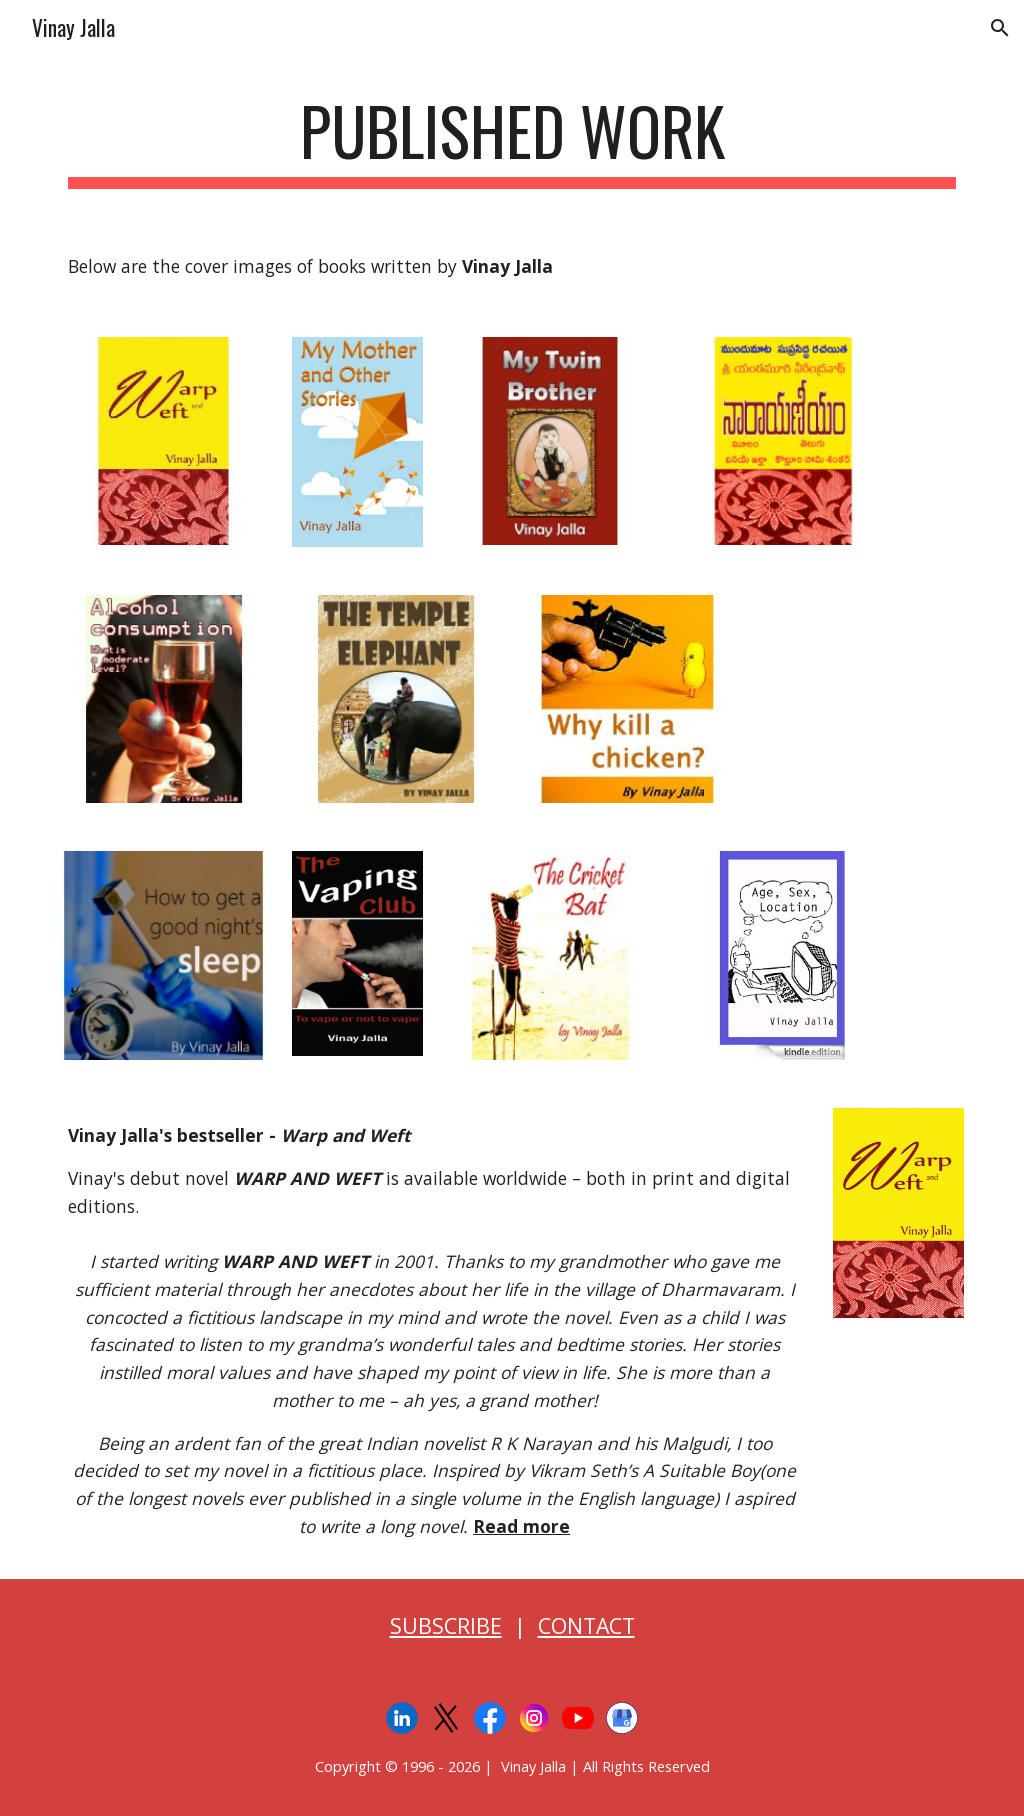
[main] (512, 140)
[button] (1000, 28)
